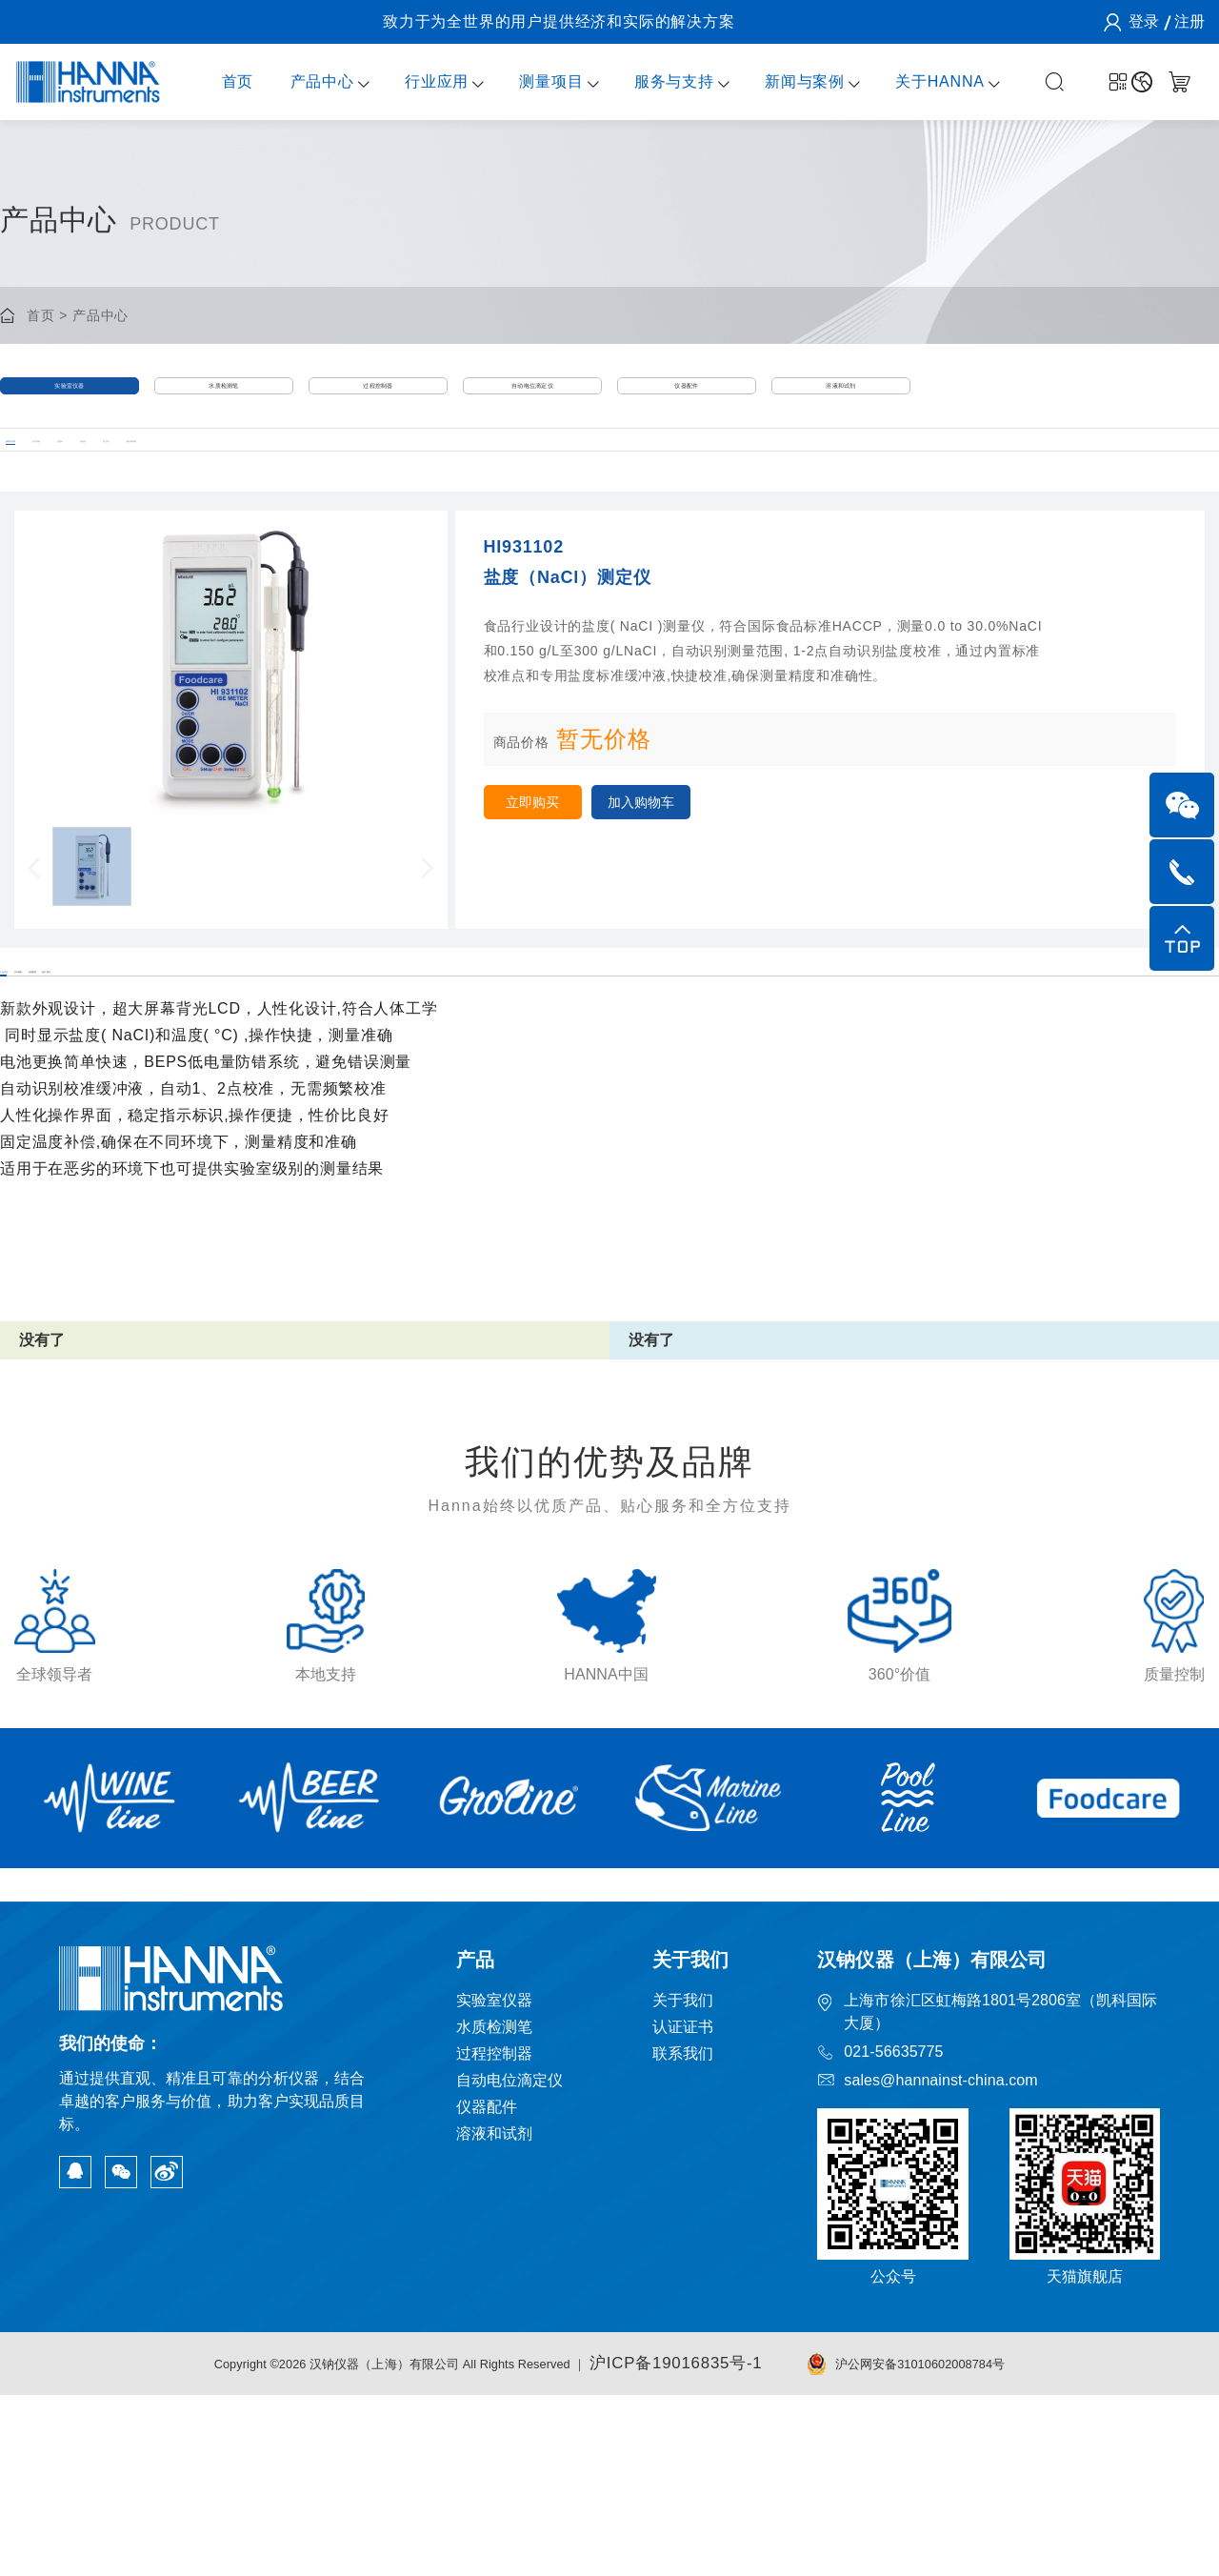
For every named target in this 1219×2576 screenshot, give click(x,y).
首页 (221, 81)
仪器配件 (686, 399)
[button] (33, 928)
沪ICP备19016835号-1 (709, 2545)
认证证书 (684, 2210)
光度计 (262, 485)
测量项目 (535, 81)
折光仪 (362, 485)
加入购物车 (686, 867)
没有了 (43, 1454)
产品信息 (32, 1060)
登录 (1142, 21)
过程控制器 (378, 399)
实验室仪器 (70, 399)
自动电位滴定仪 (533, 399)
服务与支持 (657, 81)
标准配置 (274, 1060)
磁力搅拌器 (574, 485)
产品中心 (305, 81)
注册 (1188, 21)
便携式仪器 (35, 485)
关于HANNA (924, 81)
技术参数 (153, 1060)
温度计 (461, 485)
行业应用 (420, 81)
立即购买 (547, 867)
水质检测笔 (224, 399)
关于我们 (684, 2183)
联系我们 (684, 2236)
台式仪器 (156, 485)
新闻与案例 (789, 81)
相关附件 (396, 1060)
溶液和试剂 (841, 399)
